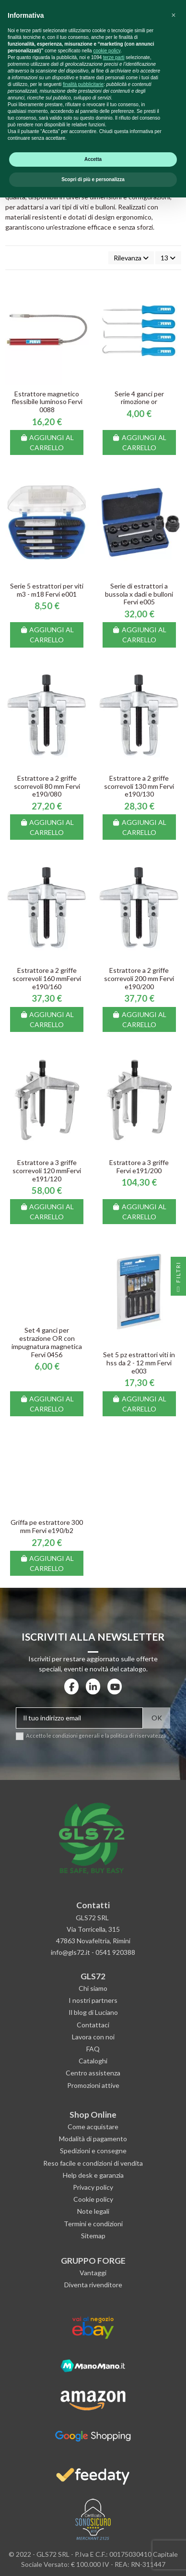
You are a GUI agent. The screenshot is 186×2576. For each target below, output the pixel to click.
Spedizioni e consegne (93, 2151)
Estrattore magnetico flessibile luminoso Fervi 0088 (47, 402)
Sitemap (93, 2236)
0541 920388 (115, 1952)
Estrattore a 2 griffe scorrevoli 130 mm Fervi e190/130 (139, 786)
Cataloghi (93, 2061)
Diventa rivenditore (93, 2285)
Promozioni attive (93, 2085)
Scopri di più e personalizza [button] (93, 2558)
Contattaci (93, 2025)
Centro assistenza (93, 2073)
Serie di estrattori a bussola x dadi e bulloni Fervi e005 (139, 594)
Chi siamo (93, 1988)
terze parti (113, 2436)
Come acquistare (93, 2126)
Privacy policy (93, 2187)
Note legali (93, 2211)
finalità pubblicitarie (83, 2463)
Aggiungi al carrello (47, 442)
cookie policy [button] (106, 2429)
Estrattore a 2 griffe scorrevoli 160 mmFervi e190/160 (46, 978)
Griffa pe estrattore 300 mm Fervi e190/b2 (47, 1526)
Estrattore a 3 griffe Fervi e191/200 (139, 1166)
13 (168, 258)
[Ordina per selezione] (131, 257)
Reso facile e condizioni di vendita (93, 2163)
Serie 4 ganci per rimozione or (139, 398)
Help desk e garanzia (93, 2175)
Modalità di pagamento (93, 2138)
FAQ (93, 2049)
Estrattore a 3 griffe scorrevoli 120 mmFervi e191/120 (46, 1170)
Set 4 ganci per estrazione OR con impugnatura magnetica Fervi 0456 (47, 1342)
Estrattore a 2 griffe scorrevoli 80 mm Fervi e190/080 (47, 786)
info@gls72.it (70, 1952)
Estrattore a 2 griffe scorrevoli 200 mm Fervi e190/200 (139, 978)
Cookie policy (93, 2199)
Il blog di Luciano (93, 2012)
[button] (173, 2394)
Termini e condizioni (93, 2224)
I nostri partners (93, 2000)
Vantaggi (93, 2273)
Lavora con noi (93, 2037)
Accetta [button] (93, 2537)
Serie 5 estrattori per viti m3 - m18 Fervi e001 (46, 590)
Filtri (178, 1279)
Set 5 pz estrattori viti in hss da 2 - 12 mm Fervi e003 (139, 1362)
